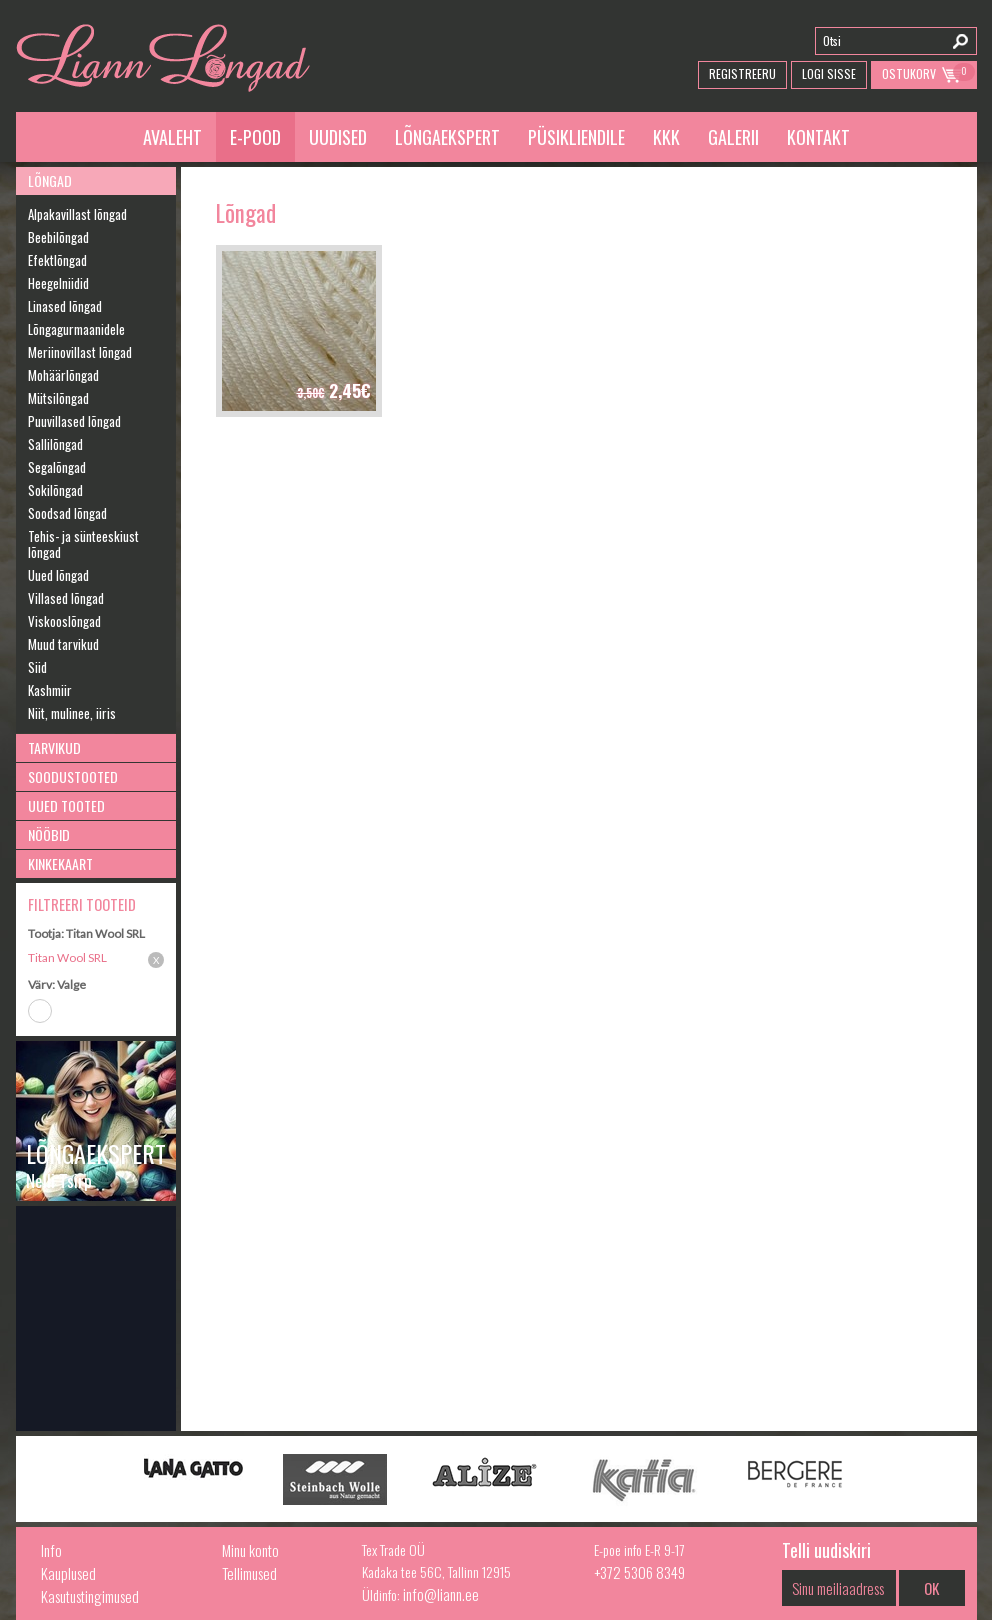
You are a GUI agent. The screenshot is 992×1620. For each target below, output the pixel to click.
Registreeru (742, 73)
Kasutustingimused (90, 1596)
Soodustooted (73, 776)
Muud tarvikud (63, 644)
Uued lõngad (58, 575)
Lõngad (50, 180)
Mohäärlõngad (63, 375)
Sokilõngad (55, 490)
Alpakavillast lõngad (77, 214)
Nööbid (49, 834)
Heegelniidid (58, 283)
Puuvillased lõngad (74, 421)
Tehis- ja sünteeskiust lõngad (83, 544)
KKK (666, 137)
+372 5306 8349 (639, 1572)
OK (931, 1588)
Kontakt (818, 137)
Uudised (338, 137)
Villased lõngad (66, 598)
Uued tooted (66, 805)
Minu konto (250, 1550)
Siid (37, 667)
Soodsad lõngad (67, 513)
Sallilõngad (55, 444)
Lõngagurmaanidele (76, 329)
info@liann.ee (441, 1594)
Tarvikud (54, 747)
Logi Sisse (829, 73)
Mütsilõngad (58, 398)
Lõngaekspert (447, 137)
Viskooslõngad (64, 621)
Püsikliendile (576, 137)
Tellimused (249, 1573)
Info (51, 1550)
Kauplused (68, 1573)
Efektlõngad (57, 260)
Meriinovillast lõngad (80, 352)
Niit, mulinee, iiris (72, 713)
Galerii (733, 137)
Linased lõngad (65, 306)
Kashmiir (50, 690)
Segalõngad (57, 467)
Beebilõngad (58, 237)
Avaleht (172, 137)
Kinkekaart (60, 863)
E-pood (255, 137)
